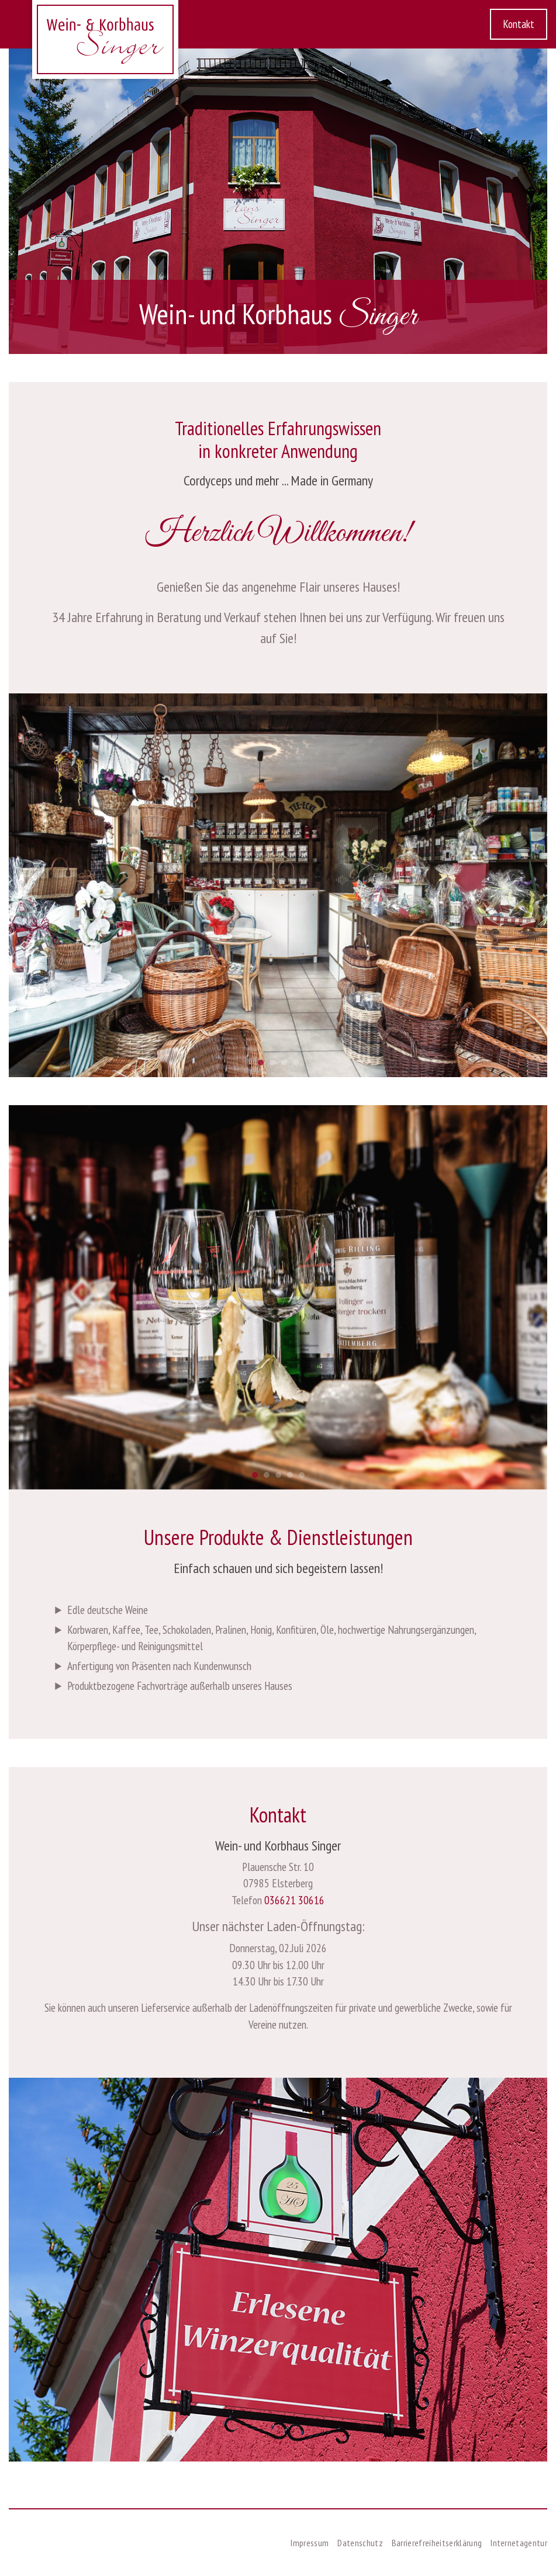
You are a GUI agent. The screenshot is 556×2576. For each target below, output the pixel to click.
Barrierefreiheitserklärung (437, 2543)
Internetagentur (519, 2543)
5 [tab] (304, 1478)
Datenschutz (360, 2543)
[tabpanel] (278, 885)
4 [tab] (299, 1065)
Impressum (310, 2543)
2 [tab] (275, 1065)
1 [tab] (264, 1065)
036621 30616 (294, 1900)
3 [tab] (287, 1065)
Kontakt (518, 23)
